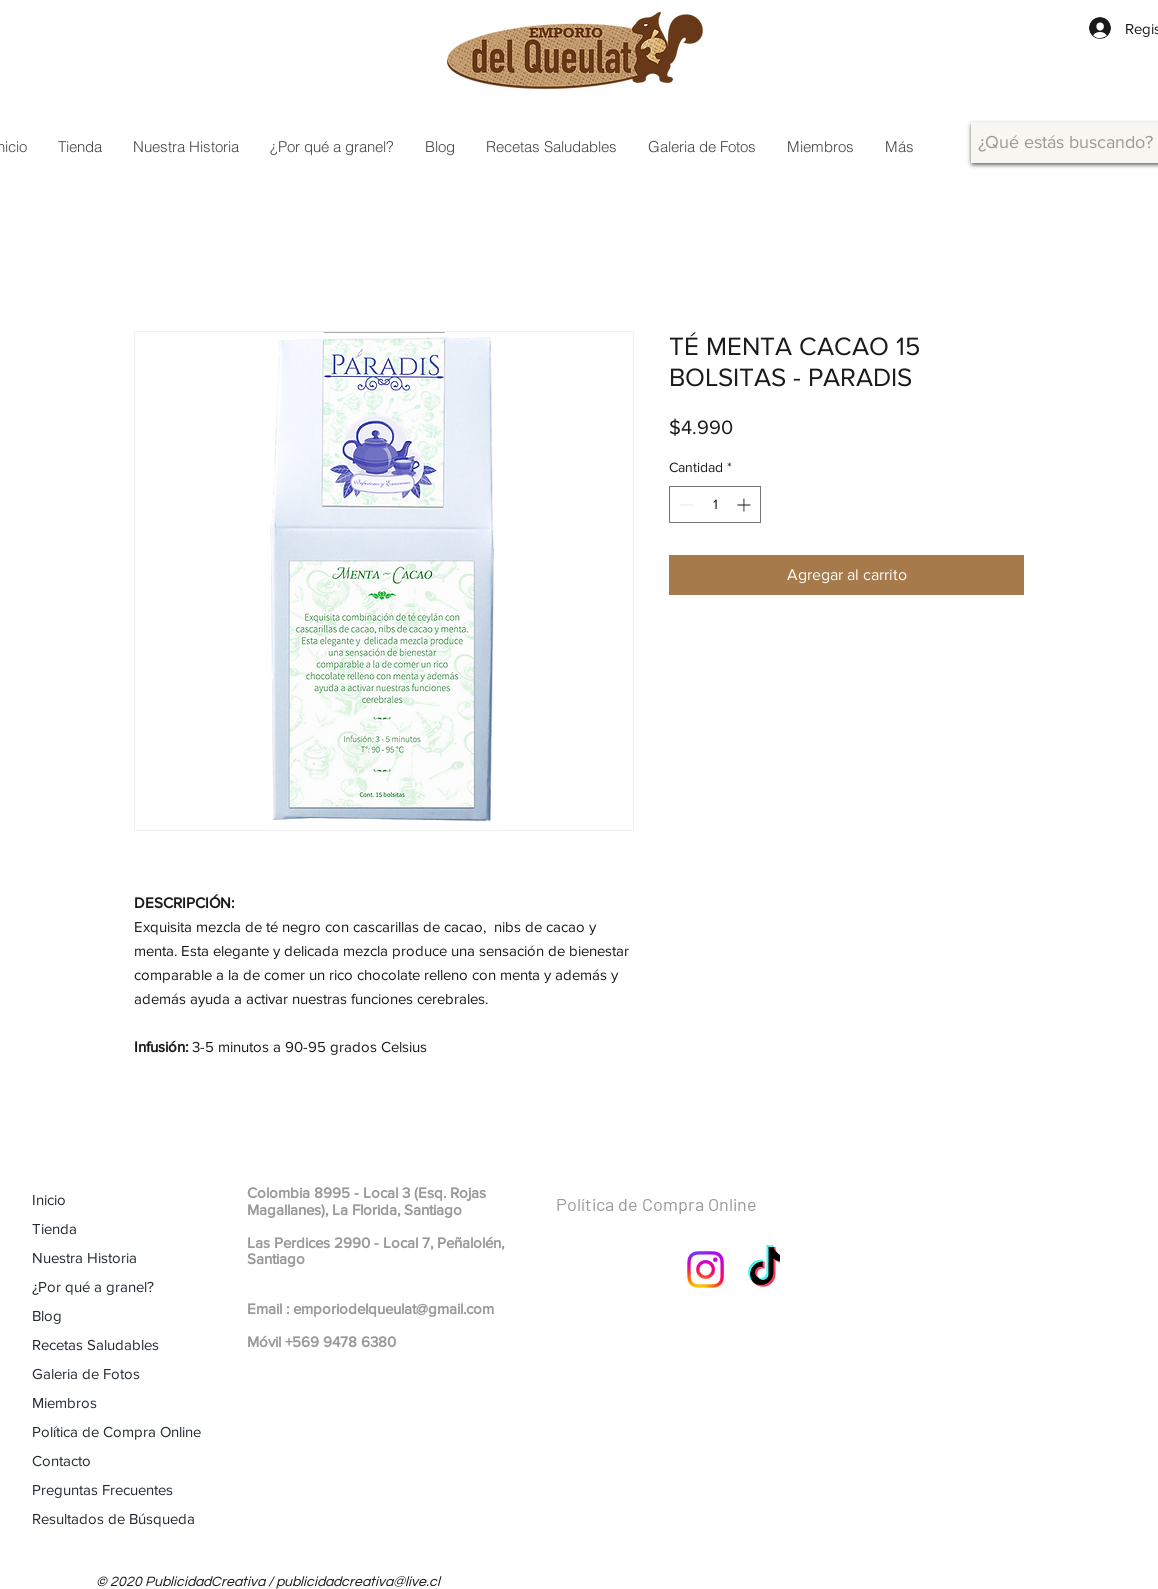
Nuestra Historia (84, 1257)
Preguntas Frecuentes (102, 1489)
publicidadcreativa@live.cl (358, 1582)
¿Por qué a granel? (93, 1286)
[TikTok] (766, 1269)
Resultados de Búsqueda (113, 1518)
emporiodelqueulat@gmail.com (393, 1308)
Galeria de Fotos (86, 1373)
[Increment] (745, 504)
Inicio (49, 1199)
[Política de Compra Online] (704, 1205)
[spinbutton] (715, 504)
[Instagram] (705, 1269)
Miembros (64, 1402)
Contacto (61, 1460)
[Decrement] (684, 504)
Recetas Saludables (95, 1344)
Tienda (54, 1228)
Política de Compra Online (116, 1431)
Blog (47, 1315)
